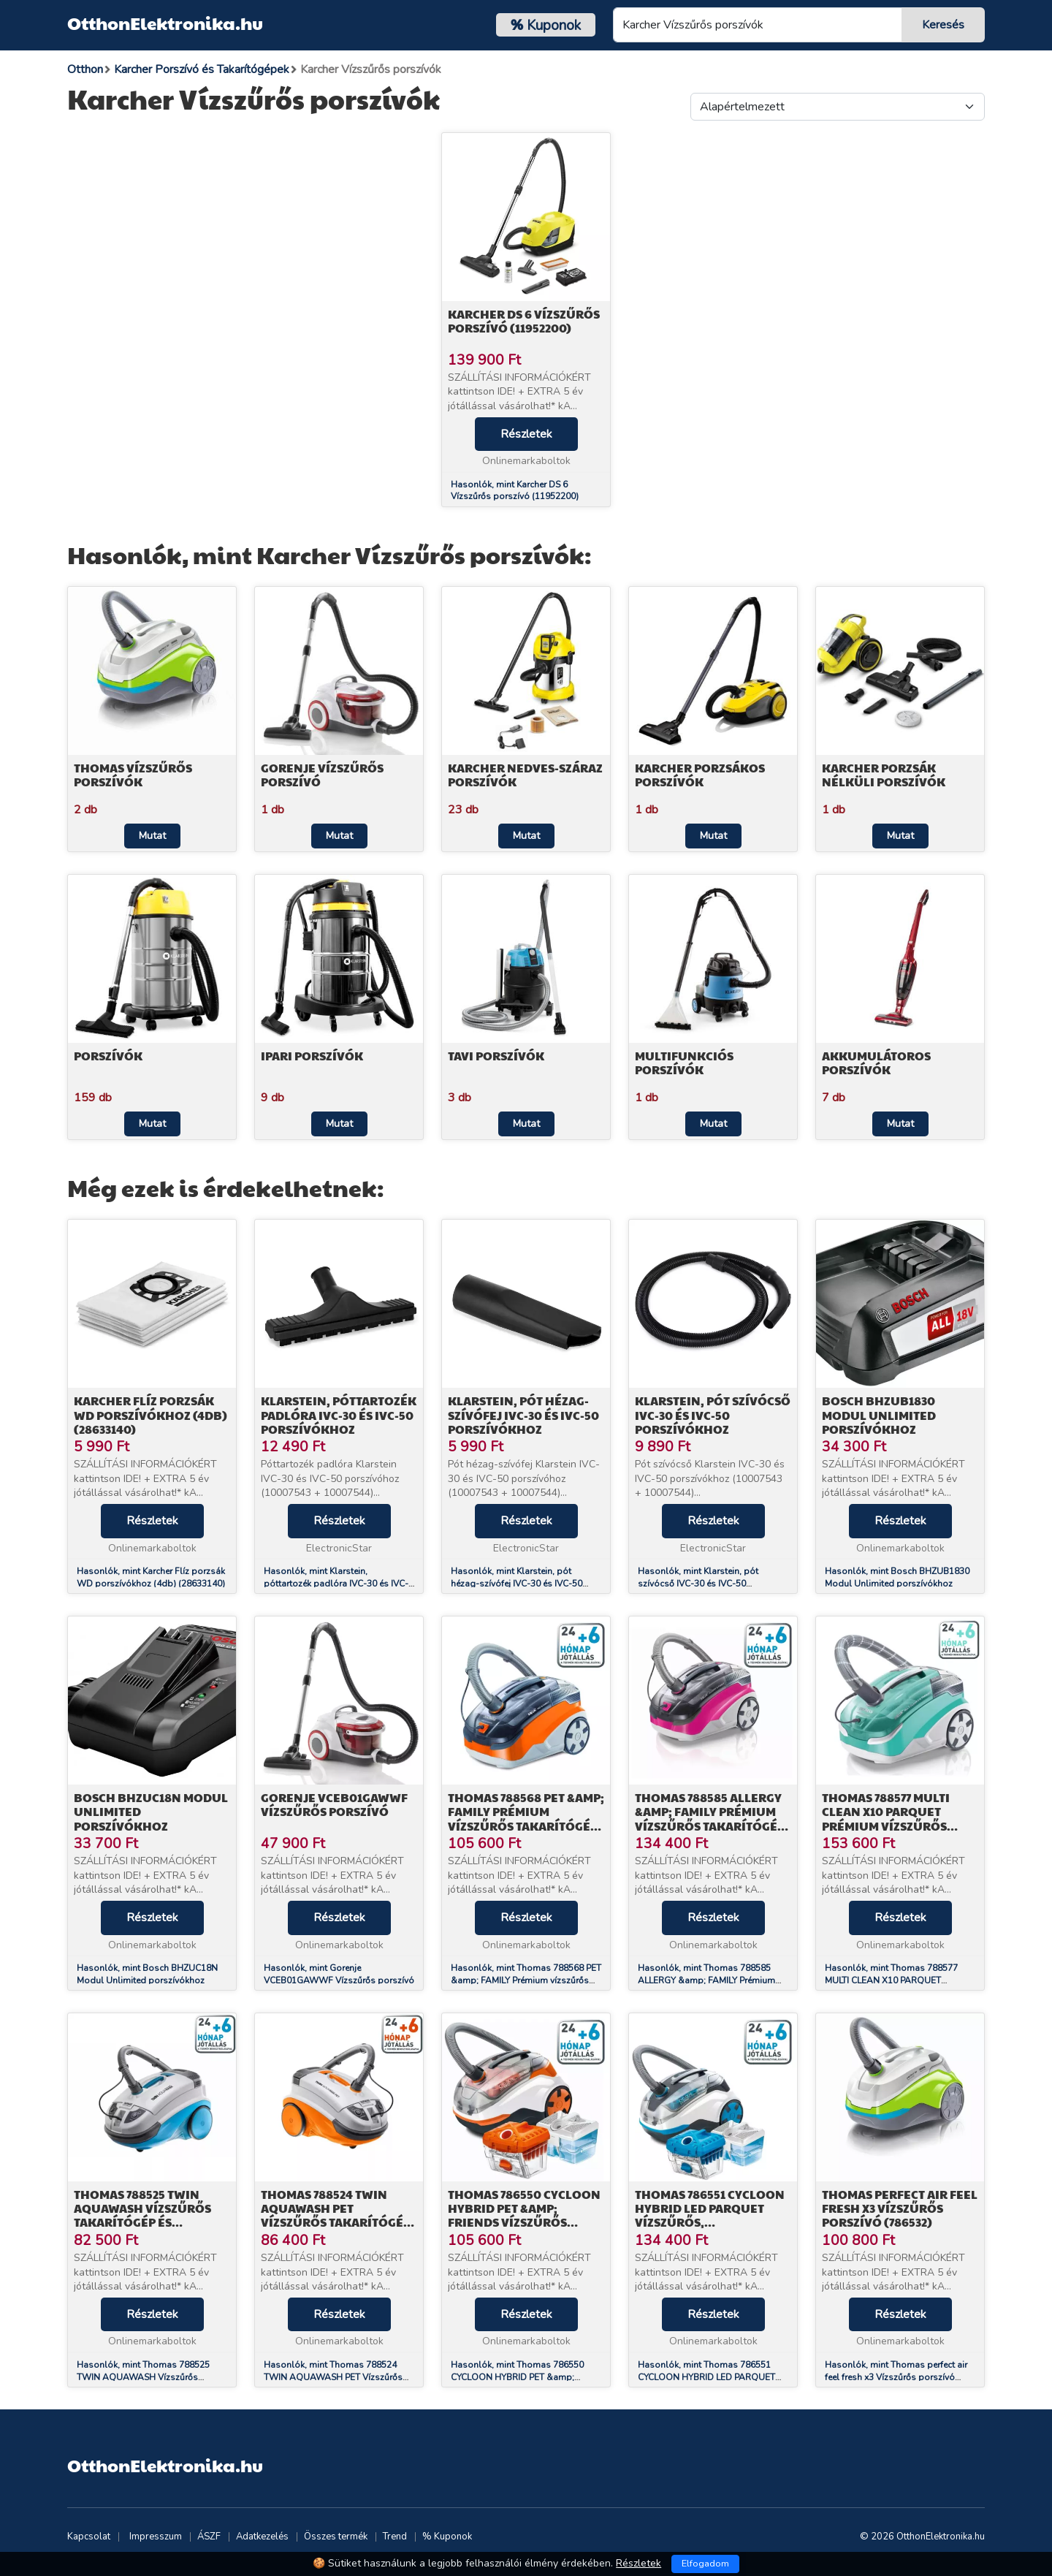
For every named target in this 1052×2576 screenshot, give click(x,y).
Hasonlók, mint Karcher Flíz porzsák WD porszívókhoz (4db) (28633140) (151, 1577)
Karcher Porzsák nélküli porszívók (883, 774)
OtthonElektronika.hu (165, 22)
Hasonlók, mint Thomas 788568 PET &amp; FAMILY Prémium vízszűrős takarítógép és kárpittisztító (526, 1980)
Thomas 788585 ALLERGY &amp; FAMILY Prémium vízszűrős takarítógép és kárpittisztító (710, 1818)
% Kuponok (447, 2536)
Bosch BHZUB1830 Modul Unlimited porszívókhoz (879, 1414)
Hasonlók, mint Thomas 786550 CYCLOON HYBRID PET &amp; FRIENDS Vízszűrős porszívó (517, 2377)
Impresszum (155, 2536)
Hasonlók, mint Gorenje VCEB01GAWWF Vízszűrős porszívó (339, 1974)
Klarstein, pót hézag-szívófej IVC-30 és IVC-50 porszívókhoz (523, 1414)
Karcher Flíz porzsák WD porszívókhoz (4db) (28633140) (150, 1414)
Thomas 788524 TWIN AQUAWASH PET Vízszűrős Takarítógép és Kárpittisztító (336, 2215)
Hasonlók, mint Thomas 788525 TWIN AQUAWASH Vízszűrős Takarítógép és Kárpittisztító (143, 2377)
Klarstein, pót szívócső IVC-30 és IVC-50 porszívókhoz (712, 1414)
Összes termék (335, 2536)
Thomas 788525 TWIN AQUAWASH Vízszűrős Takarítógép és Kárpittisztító (142, 2215)
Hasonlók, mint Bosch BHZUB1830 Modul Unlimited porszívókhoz (897, 1577)
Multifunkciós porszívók (684, 1062)
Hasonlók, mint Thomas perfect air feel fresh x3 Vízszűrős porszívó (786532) (896, 2377)
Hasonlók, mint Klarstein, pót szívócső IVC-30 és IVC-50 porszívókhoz (698, 1583)
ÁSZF (209, 2536)
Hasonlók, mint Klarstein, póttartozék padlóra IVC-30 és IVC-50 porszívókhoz (336, 1583)
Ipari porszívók (312, 1055)
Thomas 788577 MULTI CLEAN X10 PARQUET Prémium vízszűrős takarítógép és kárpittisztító (886, 1825)
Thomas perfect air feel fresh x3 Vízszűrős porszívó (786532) (899, 2208)
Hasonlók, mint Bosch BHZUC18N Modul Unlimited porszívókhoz (147, 1974)
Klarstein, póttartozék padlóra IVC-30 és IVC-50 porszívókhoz (338, 1414)
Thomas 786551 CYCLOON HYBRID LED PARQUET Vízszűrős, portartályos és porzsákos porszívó (710, 2222)
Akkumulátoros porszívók (876, 1062)
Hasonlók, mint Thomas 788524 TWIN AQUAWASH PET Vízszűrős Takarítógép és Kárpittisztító (333, 2377)
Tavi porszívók (496, 1055)
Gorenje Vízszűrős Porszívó (322, 774)
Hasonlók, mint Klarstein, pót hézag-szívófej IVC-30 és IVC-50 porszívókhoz (516, 1583)
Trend (395, 2536)
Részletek (526, 434)
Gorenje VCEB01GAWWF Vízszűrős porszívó (334, 1804)
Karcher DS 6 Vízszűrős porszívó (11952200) (524, 320)
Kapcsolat (88, 2536)
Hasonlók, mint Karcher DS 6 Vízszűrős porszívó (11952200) (515, 491)
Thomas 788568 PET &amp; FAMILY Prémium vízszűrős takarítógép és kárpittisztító (526, 1818)
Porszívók (108, 1055)
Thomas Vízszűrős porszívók (133, 774)
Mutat (152, 836)
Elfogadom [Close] (705, 2563)
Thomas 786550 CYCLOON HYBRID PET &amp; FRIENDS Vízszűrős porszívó (524, 2215)
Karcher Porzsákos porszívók (700, 774)
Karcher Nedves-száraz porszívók (525, 774)
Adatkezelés (262, 2536)
